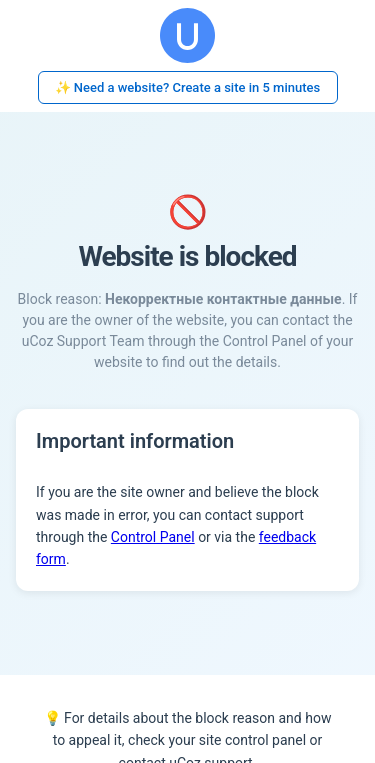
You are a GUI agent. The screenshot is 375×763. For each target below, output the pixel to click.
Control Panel (153, 537)
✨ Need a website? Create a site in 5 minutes (188, 87)
